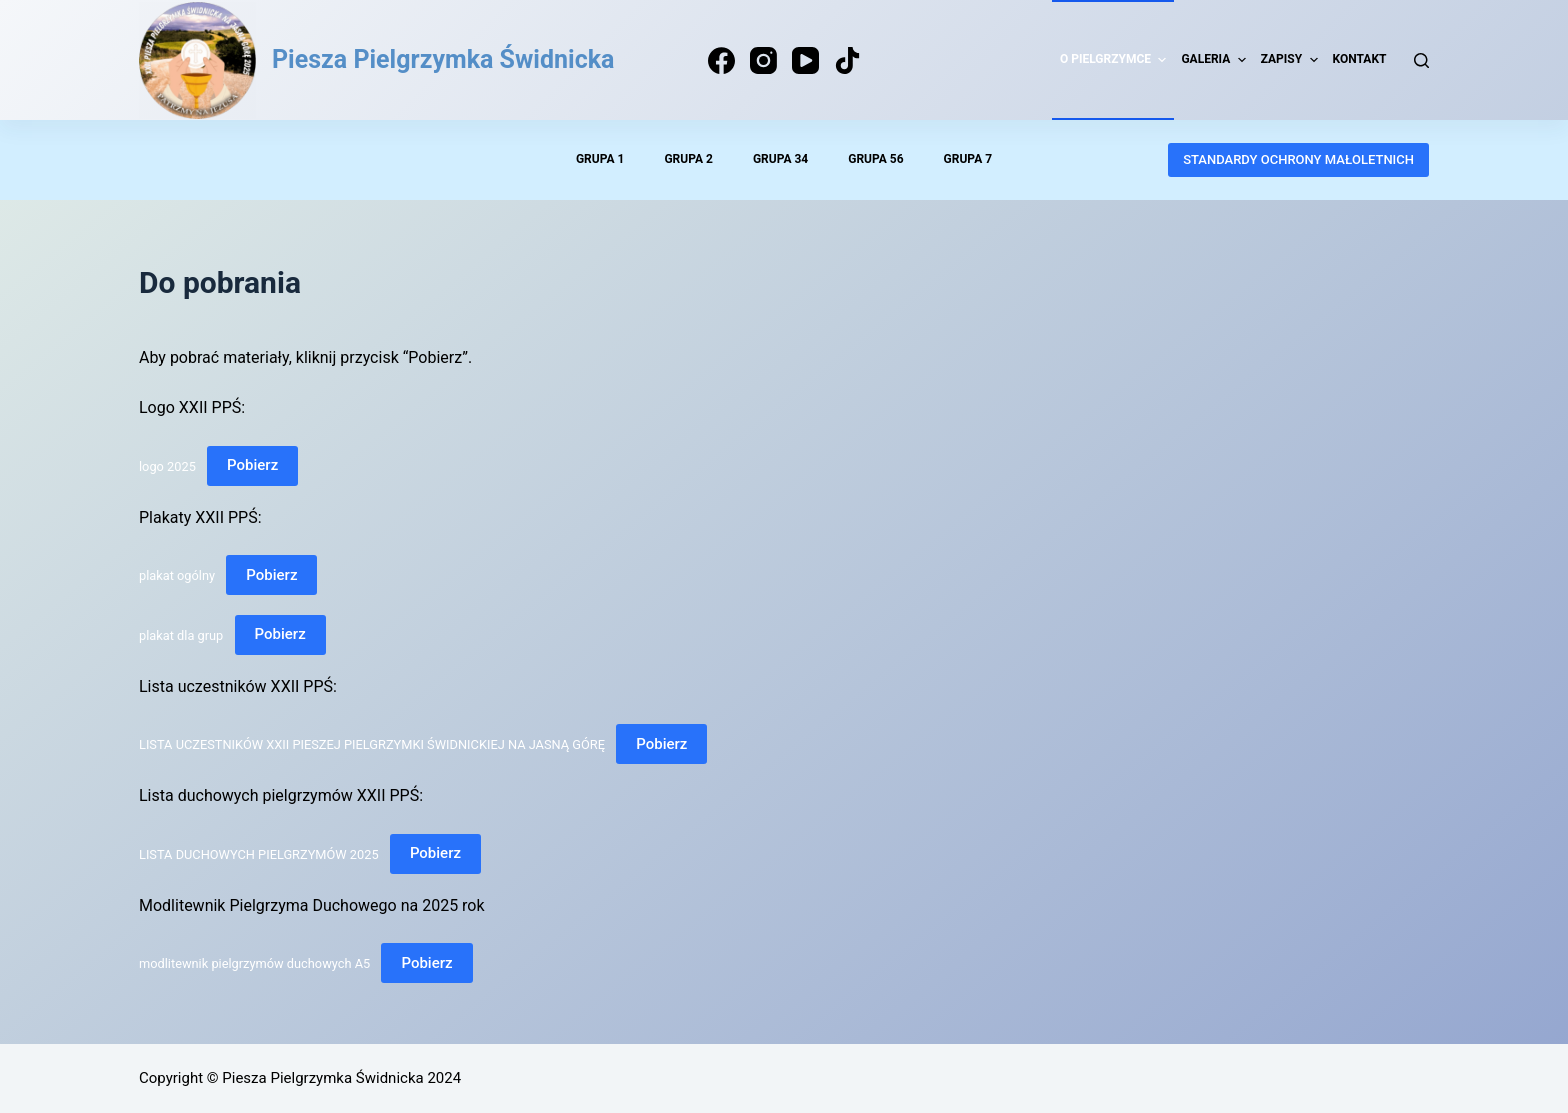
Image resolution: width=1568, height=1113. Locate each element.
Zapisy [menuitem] (1292, 60)
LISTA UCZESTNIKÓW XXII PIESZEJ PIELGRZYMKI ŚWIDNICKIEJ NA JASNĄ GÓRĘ (372, 744)
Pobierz (252, 465)
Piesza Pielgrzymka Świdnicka (443, 59)
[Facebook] (721, 60)
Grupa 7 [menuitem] (968, 159)
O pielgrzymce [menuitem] (1115, 60)
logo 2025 (167, 465)
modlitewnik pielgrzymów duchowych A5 (254, 963)
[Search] (1421, 60)
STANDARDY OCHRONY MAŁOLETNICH (1298, 159)
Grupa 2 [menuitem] (688, 159)
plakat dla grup (181, 634)
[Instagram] (763, 60)
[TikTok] (847, 60)
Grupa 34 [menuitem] (780, 159)
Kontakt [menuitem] (1360, 59)
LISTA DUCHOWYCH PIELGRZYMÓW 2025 (259, 853)
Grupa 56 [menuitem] (875, 159)
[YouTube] (805, 60)
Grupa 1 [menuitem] (600, 159)
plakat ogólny (177, 575)
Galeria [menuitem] (1215, 60)
